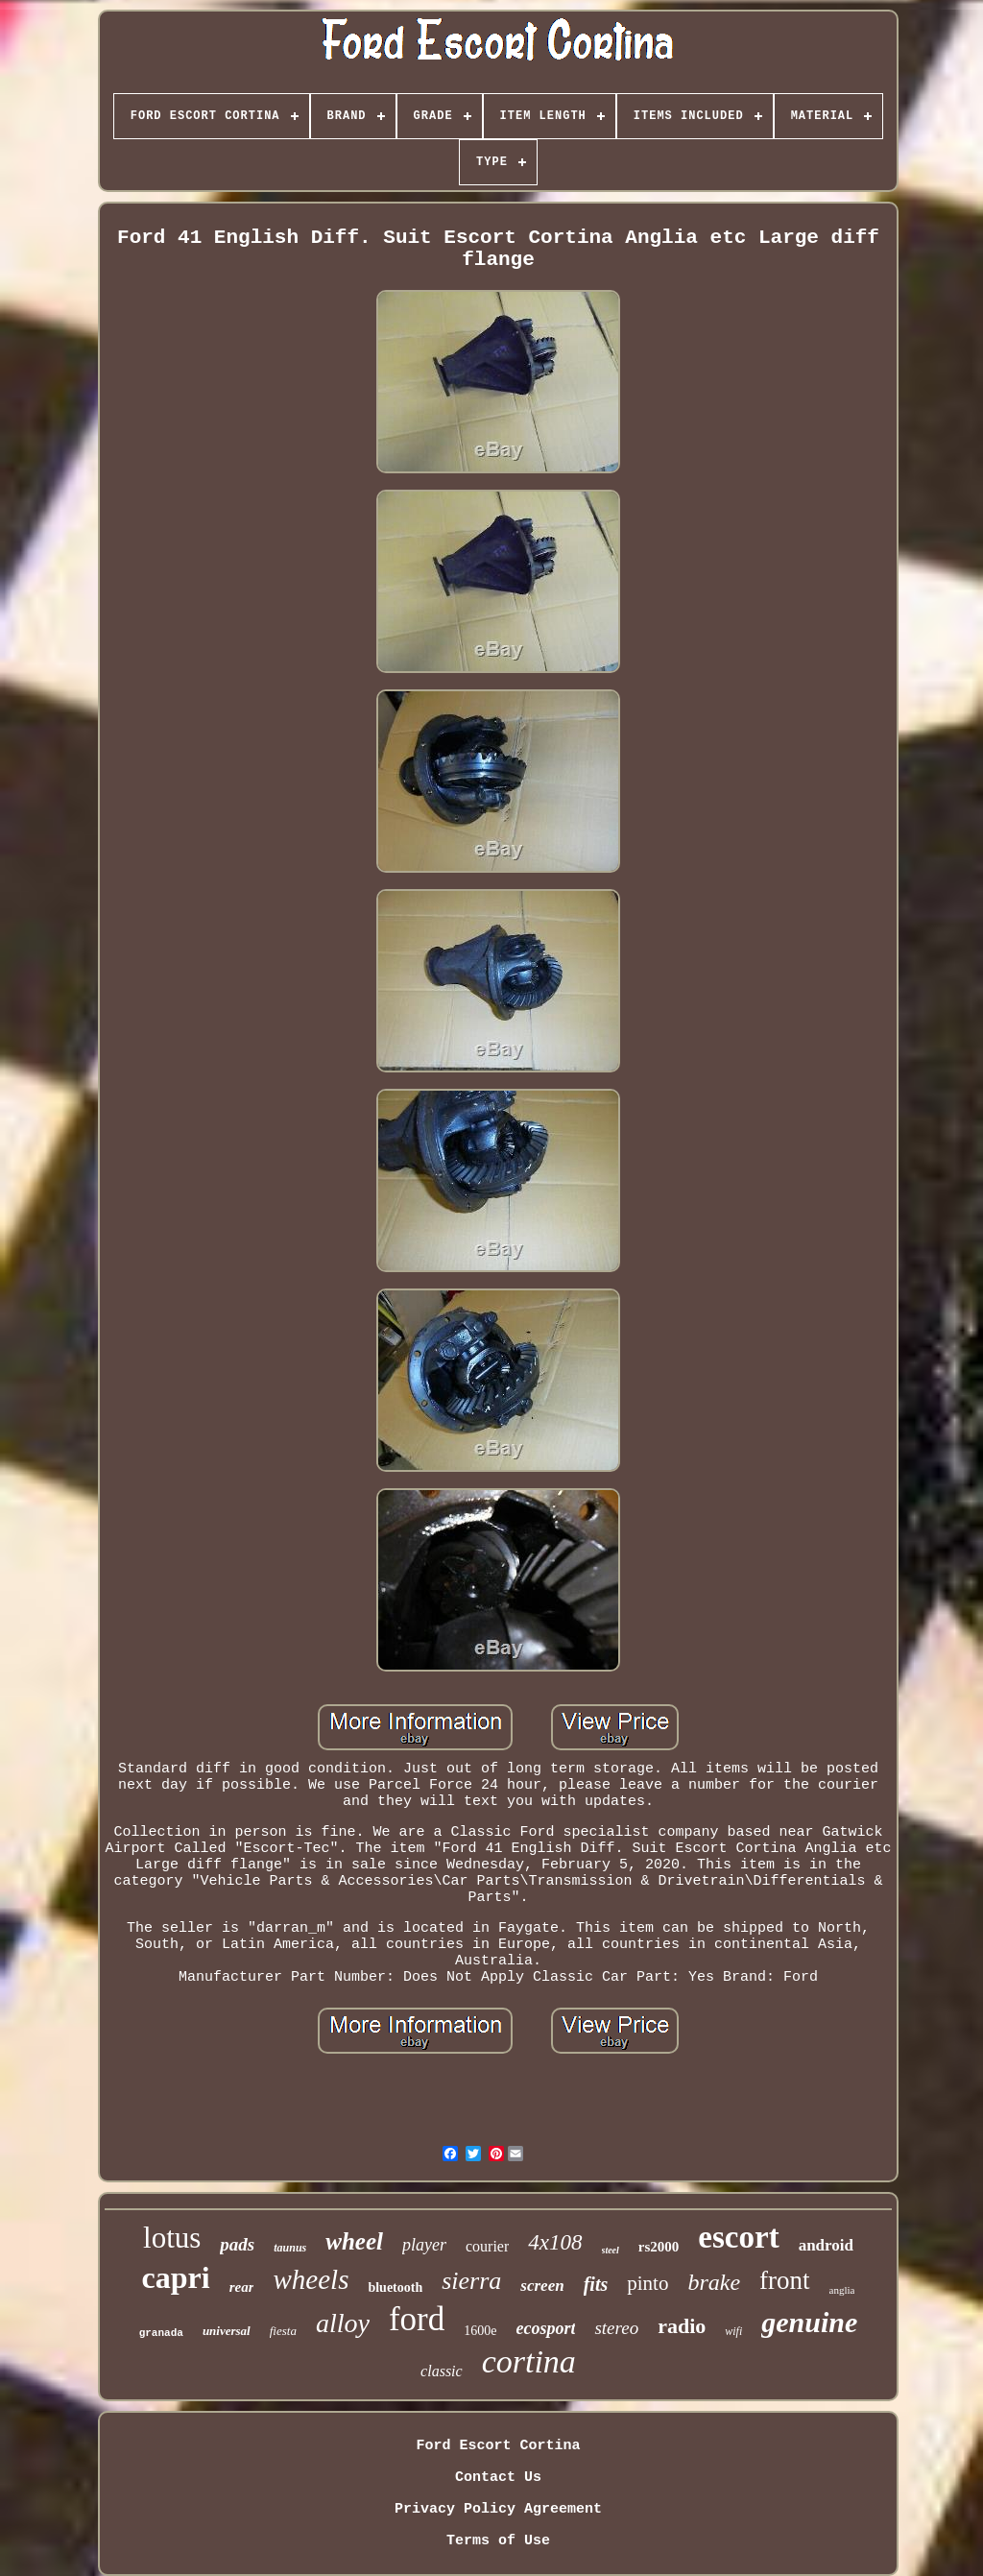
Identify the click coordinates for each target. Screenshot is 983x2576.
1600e (480, 2330)
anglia (842, 2290)
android (826, 2245)
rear (241, 2287)
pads (237, 2244)
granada (161, 2333)
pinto (647, 2283)
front (784, 2280)
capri (176, 2277)
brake (713, 2282)
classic (441, 2371)
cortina (529, 2361)
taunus (290, 2247)
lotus (172, 2237)
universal (227, 2330)
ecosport (545, 2328)
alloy (343, 2323)
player (424, 2244)
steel (610, 2250)
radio (682, 2326)
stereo (616, 2328)
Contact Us (498, 2477)
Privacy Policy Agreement (498, 2509)
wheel (354, 2241)
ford (416, 2319)
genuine (809, 2322)
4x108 (555, 2242)
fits (596, 2284)
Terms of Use (498, 2541)
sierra (471, 2281)
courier (487, 2246)
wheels (310, 2279)
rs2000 (659, 2246)
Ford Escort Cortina (498, 2446)
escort (738, 2237)
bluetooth (395, 2287)
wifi (733, 2331)
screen (541, 2285)
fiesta (283, 2330)
